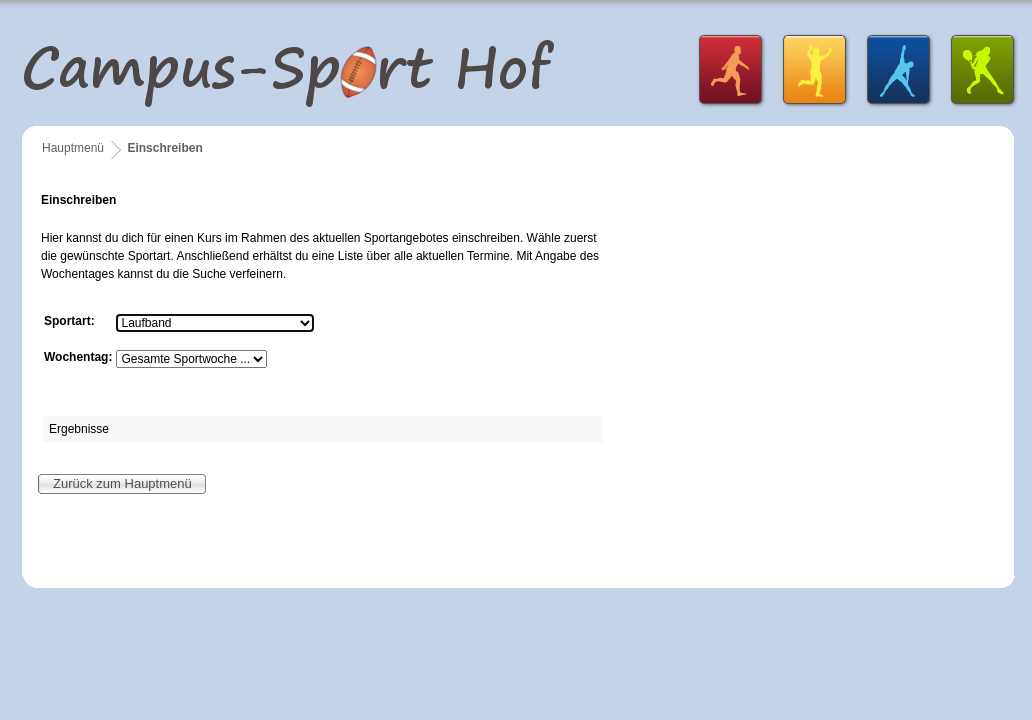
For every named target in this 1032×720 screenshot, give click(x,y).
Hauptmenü (73, 148)
